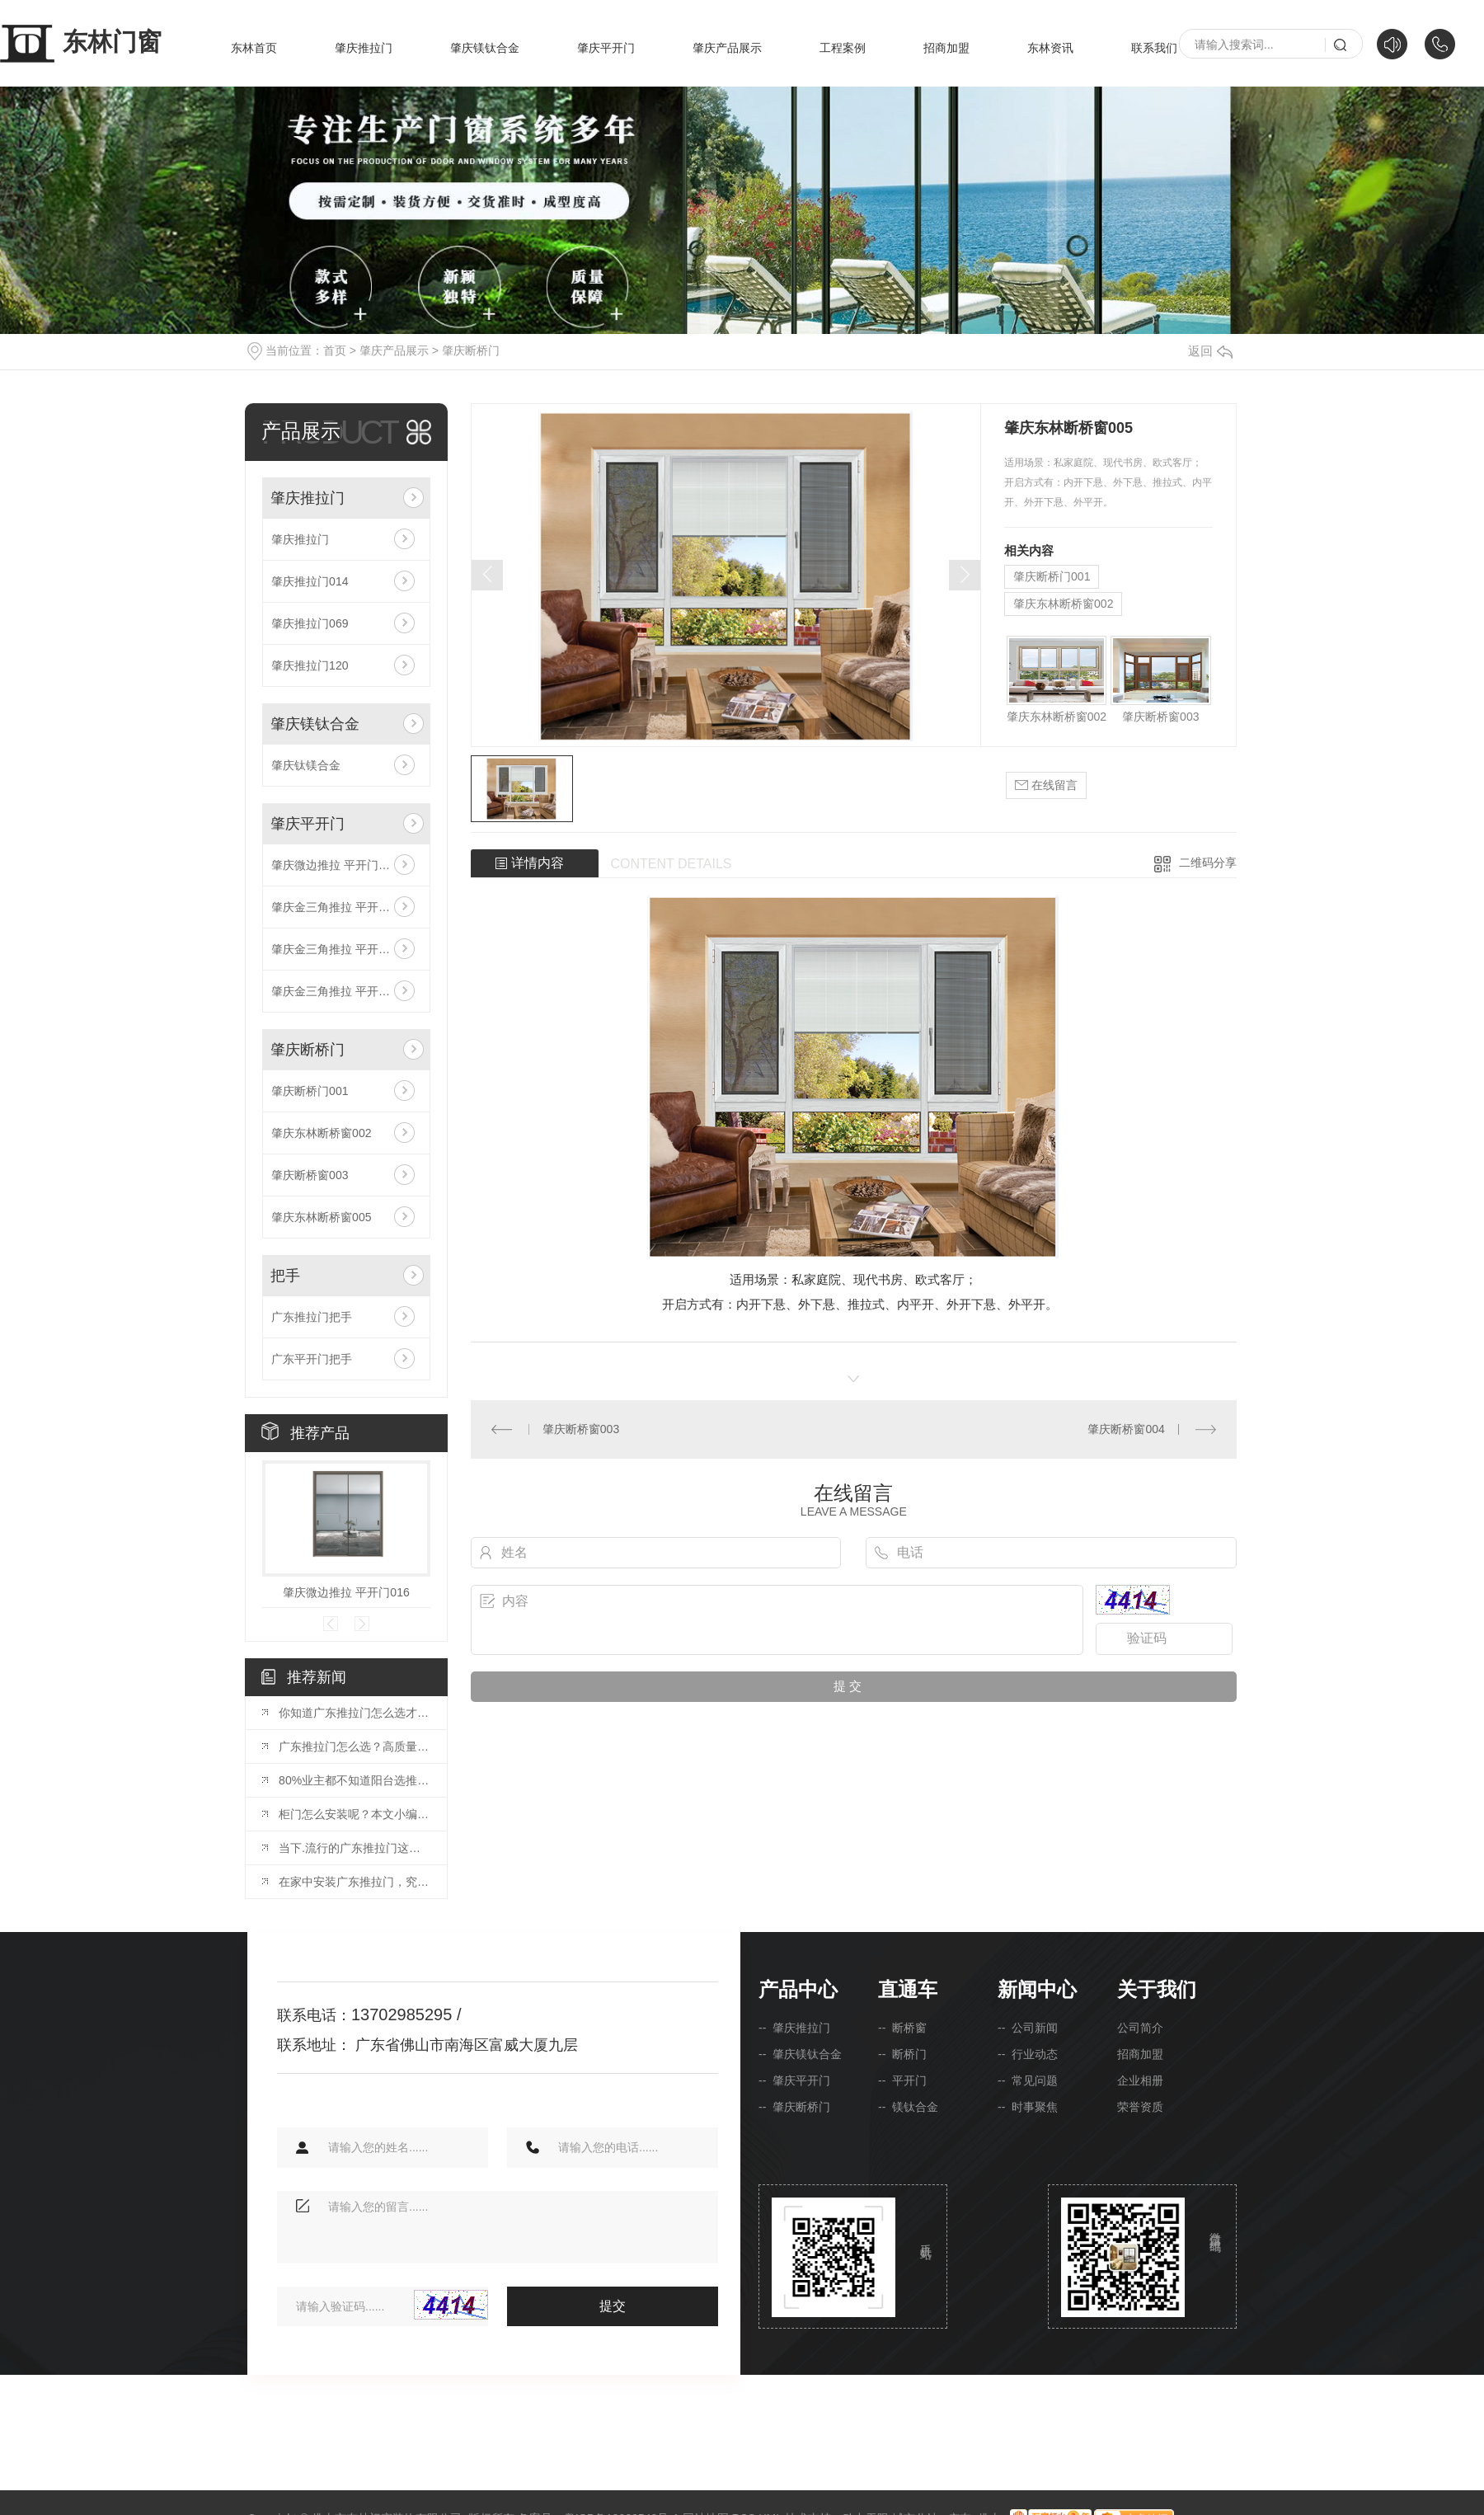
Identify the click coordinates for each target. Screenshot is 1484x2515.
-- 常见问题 (1028, 2080)
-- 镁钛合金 (908, 2106)
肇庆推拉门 (363, 47)
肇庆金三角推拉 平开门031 (340, 949)
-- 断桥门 (902, 2054)
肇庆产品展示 (727, 47)
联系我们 (1154, 47)
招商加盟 (946, 47)
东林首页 (254, 47)
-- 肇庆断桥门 (794, 2106)
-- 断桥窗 (902, 2027)
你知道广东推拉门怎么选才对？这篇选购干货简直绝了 (354, 1712)
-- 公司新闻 (1028, 2027)
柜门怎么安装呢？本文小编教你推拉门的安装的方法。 (354, 1814)
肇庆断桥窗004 (1125, 1429)
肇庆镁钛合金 (484, 47)
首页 (334, 350)
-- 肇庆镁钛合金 (800, 2054)
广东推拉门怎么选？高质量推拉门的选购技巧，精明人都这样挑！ (354, 1746)
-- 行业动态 (1028, 2054)
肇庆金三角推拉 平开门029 (340, 907)
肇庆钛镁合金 (305, 765)
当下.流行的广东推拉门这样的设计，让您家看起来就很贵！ (354, 1848)
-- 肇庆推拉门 (794, 2027)
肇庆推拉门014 (309, 581)
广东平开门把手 (311, 1359)
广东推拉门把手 (311, 1316)
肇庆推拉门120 (309, 665)
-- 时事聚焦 (1028, 2106)
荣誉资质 (1140, 2106)
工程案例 (842, 47)
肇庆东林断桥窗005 (321, 1217)
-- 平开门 (902, 2080)
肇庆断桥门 (471, 350)
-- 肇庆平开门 (794, 2080)
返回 (1210, 351)
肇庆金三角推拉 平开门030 (340, 991)
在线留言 (1046, 785)
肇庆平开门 (606, 47)
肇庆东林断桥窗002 (321, 1133)
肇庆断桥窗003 (309, 1175)
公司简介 (1140, 2027)
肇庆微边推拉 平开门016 (334, 865)
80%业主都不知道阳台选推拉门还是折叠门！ (354, 1780)
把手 (285, 1275)
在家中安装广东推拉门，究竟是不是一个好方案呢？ (354, 1881)
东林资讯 (1050, 47)
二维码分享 (1208, 862)
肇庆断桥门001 (309, 1091)
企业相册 (1140, 2080)
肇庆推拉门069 (309, 623)
